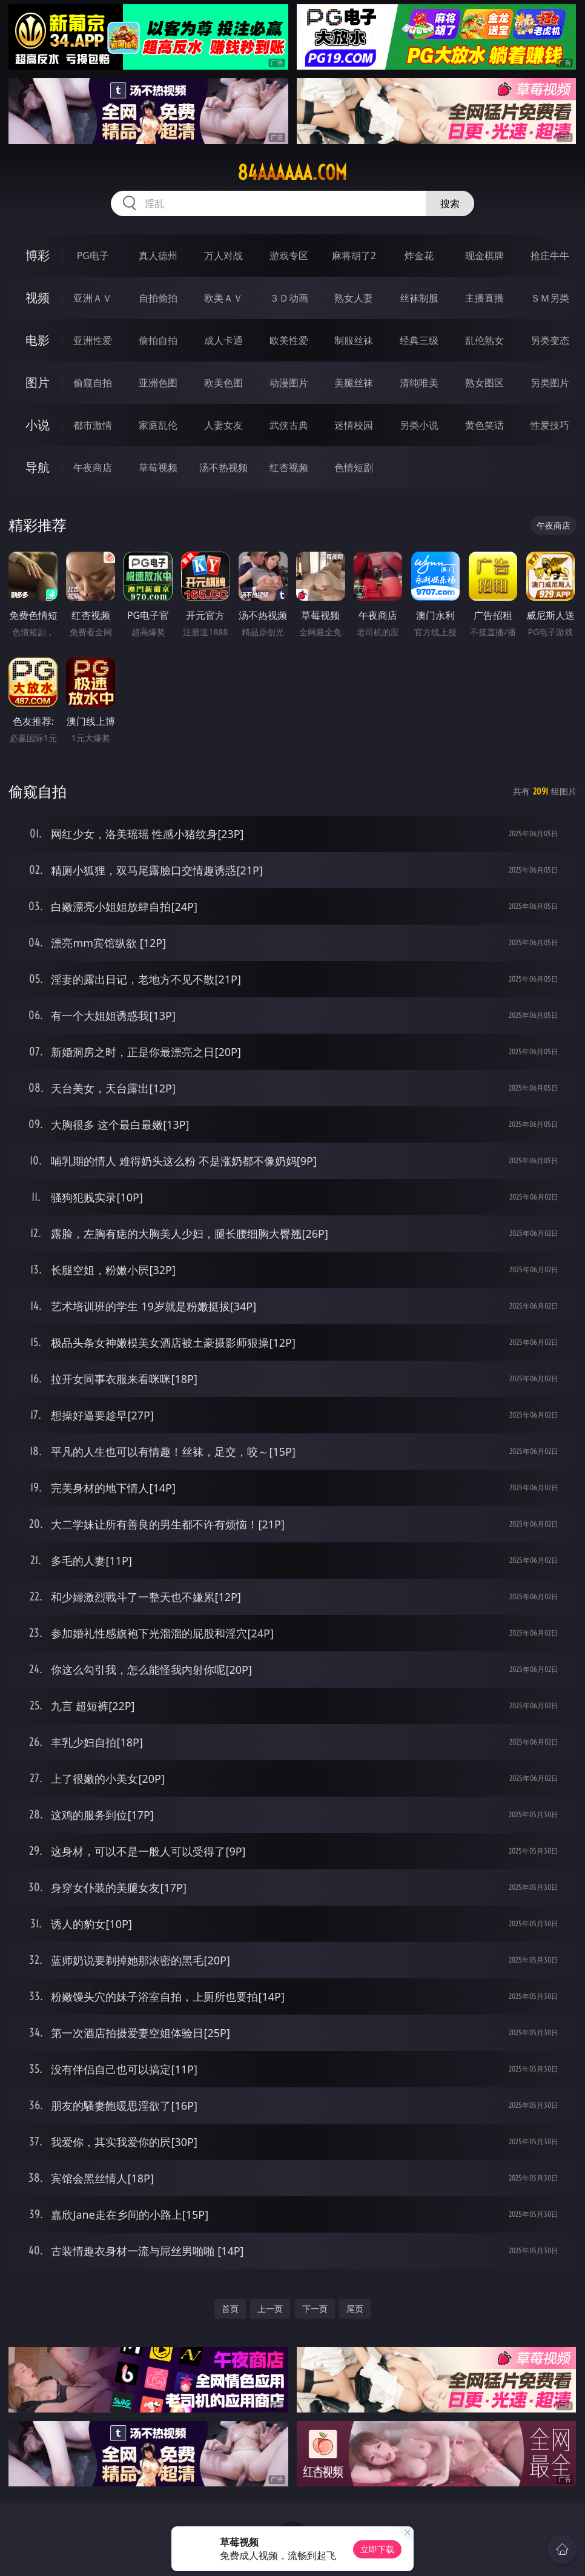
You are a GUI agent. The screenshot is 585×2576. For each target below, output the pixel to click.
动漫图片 (288, 382)
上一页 (270, 2308)
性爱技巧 (549, 425)
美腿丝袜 (353, 382)
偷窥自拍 (92, 382)
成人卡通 (223, 340)
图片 (37, 382)
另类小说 (419, 425)
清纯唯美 (419, 382)
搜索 (450, 203)
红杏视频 (288, 467)
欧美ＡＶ (223, 298)
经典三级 (419, 340)
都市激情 (92, 425)
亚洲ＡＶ (92, 298)
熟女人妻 (353, 298)
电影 (37, 340)
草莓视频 (158, 467)
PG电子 (93, 255)
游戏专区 (288, 255)
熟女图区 (484, 382)
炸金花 (419, 255)
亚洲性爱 (92, 340)
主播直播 (484, 298)
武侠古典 (288, 425)
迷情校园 (353, 425)
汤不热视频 (223, 467)
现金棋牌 (484, 255)
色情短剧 (353, 467)
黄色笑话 (484, 425)
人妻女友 (223, 425)
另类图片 (549, 382)
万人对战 (223, 255)
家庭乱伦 (158, 425)
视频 (37, 297)
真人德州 (158, 255)
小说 (37, 425)
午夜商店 (92, 467)
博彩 (37, 255)
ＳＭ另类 (549, 298)
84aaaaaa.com (292, 172)
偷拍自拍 (158, 340)
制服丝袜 (353, 340)
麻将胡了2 (354, 255)
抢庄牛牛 (549, 255)
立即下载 (377, 2549)
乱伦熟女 (484, 340)
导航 (37, 467)
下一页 (315, 2308)
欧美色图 (223, 382)
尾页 (354, 2308)
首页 (230, 2308)
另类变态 (549, 340)
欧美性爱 (288, 340)
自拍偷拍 (158, 298)
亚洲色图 (158, 382)
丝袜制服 (419, 298)
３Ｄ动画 (288, 298)
